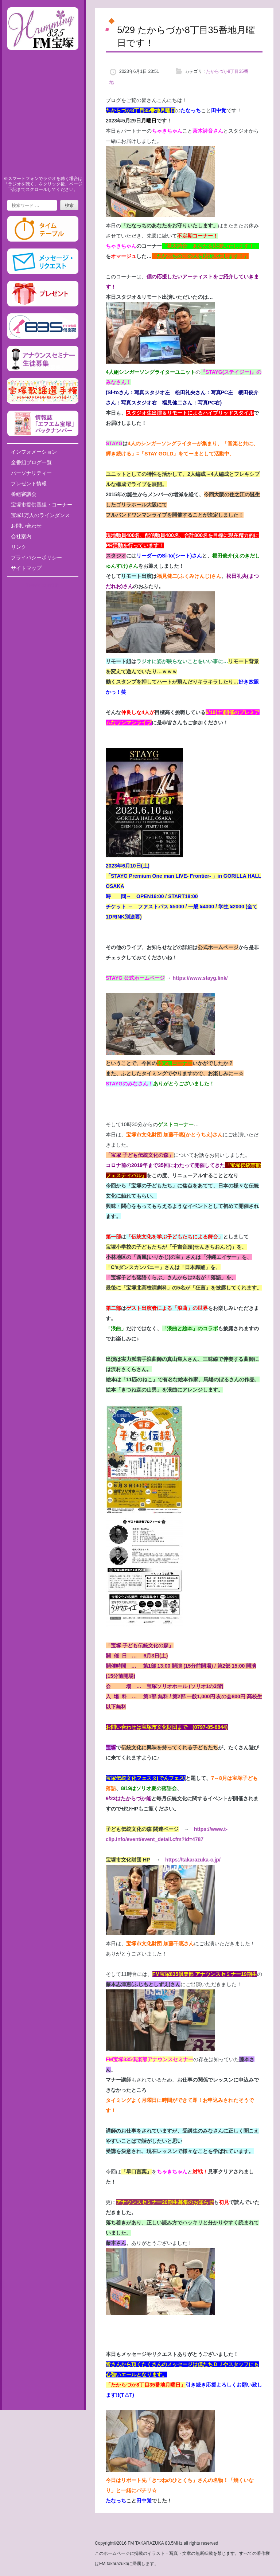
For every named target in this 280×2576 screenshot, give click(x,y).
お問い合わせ (26, 526)
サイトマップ (26, 568)
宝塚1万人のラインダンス (40, 515)
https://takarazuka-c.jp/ (193, 1860)
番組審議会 (23, 494)
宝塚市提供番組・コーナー (41, 505)
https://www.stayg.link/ (200, 978)
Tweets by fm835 (42, 585)
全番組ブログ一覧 (31, 462)
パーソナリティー (31, 473)
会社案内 (21, 536)
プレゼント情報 (29, 483)
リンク (18, 547)
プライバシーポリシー (36, 557)
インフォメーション (34, 452)
